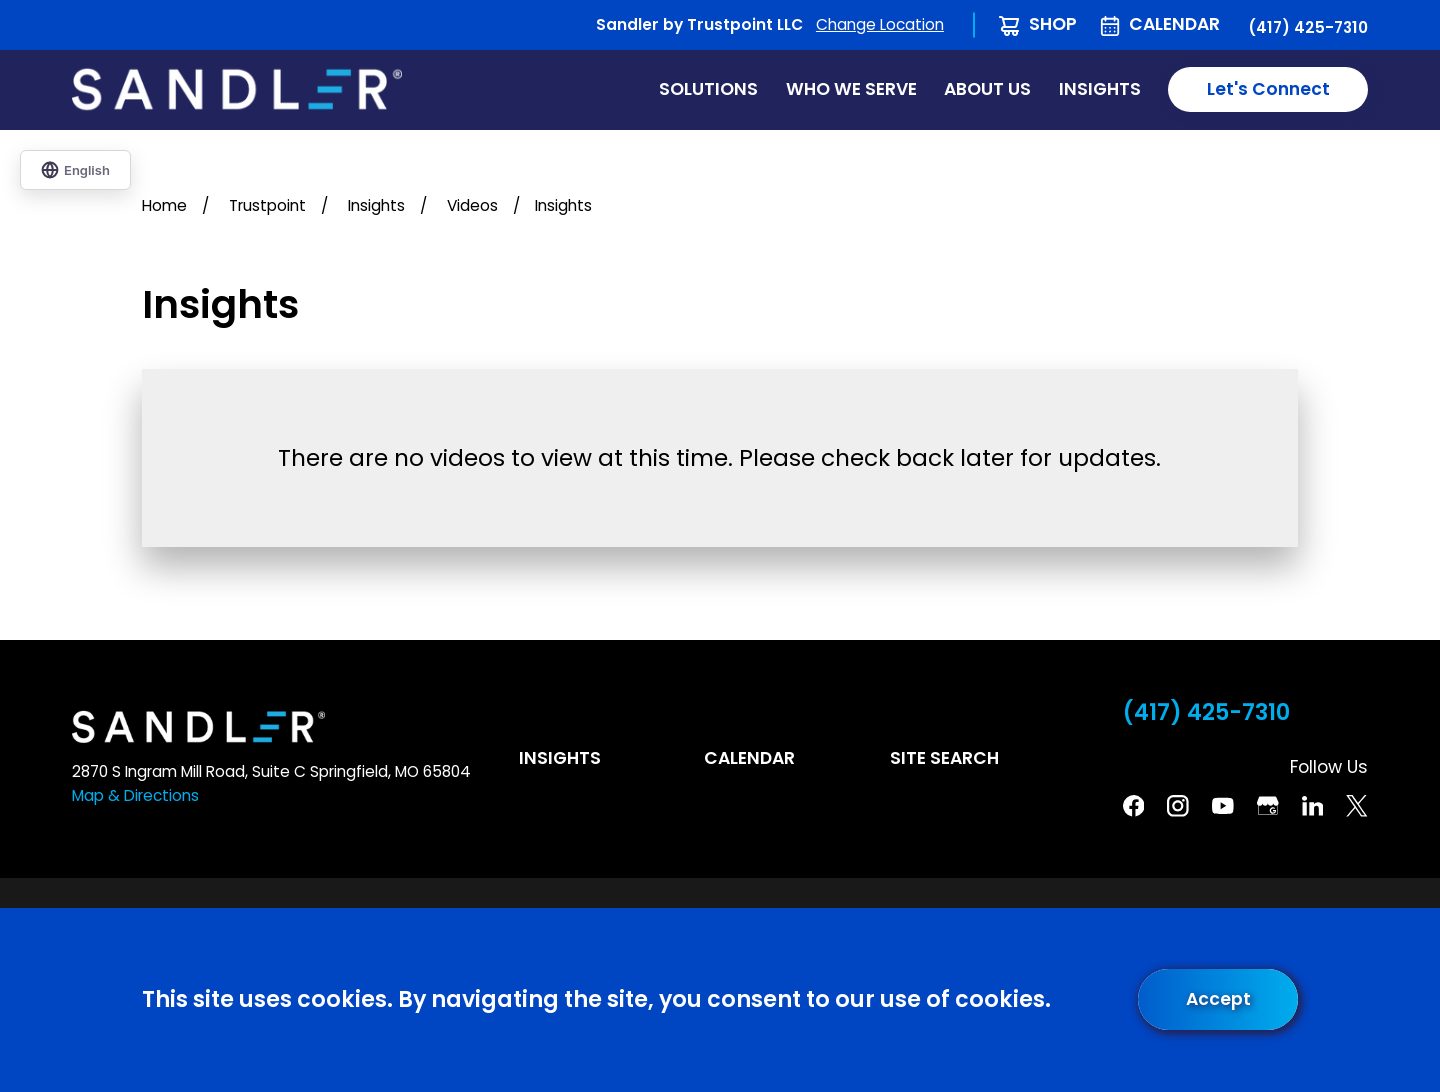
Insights (560, 758)
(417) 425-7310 (1308, 27)
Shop (1053, 24)
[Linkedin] (1313, 806)
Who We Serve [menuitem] (851, 89)
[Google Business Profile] (1268, 806)
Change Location (880, 24)
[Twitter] (1357, 806)
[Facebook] (1134, 806)
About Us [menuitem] (987, 89)
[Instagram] (1178, 806)
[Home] (237, 89)
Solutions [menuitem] (708, 89)
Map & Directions (135, 795)
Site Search (944, 758)
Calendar (1174, 24)
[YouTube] (1223, 806)
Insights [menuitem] (1100, 89)
